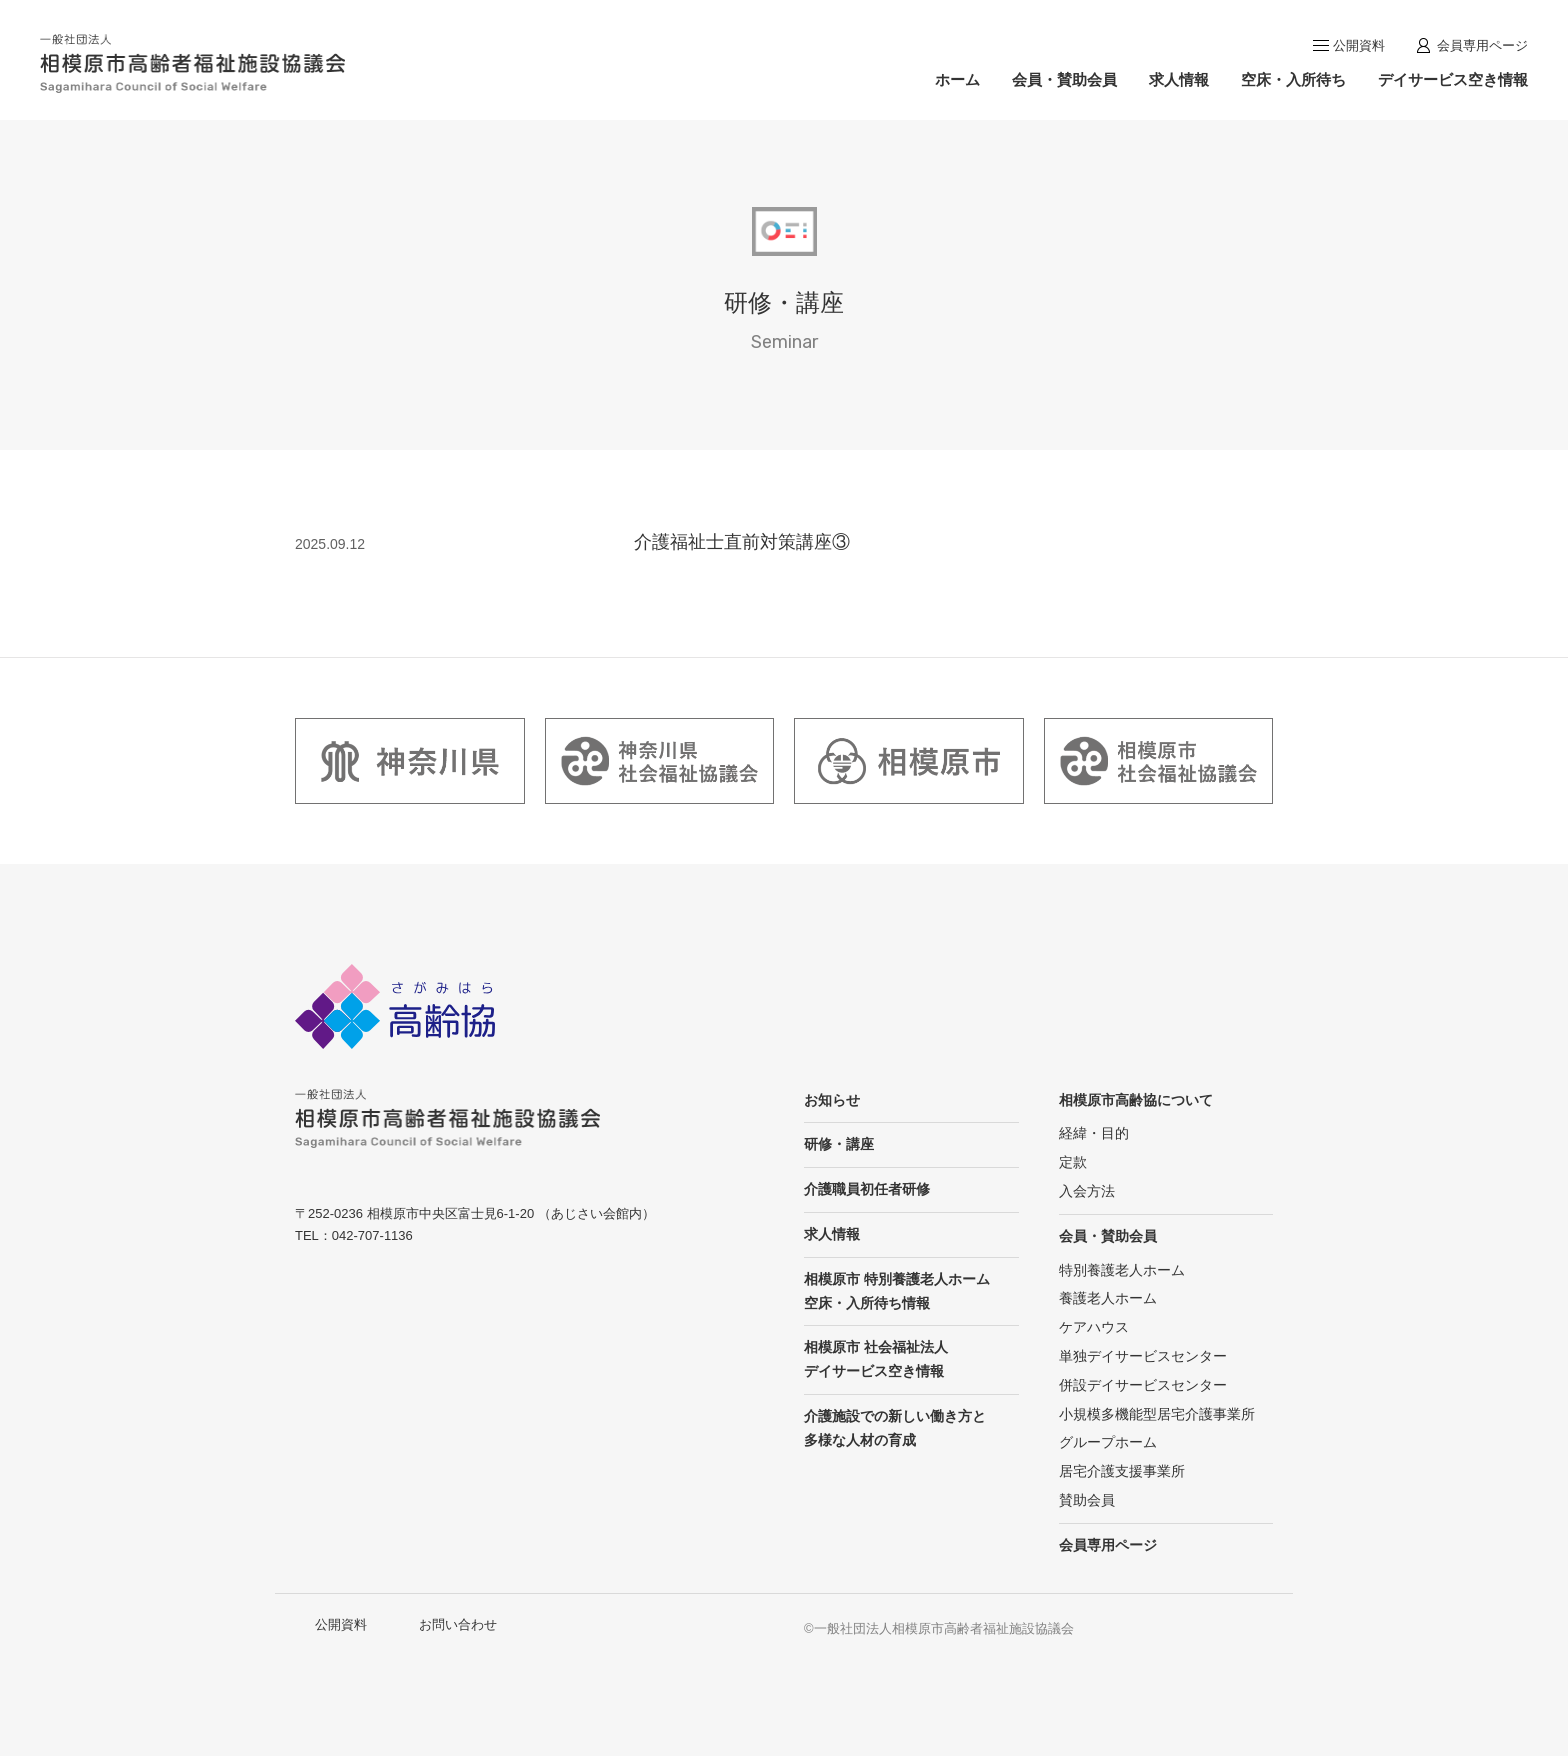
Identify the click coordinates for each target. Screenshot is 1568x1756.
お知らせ (832, 1100)
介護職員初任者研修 (867, 1189)
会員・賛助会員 (1064, 79)
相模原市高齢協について (1136, 1100)
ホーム (957, 79)
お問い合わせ (458, 1624)
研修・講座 (839, 1144)
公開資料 (1359, 45)
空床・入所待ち (1293, 79)
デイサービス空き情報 (1453, 79)
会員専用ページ (1482, 45)
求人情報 (1179, 79)
